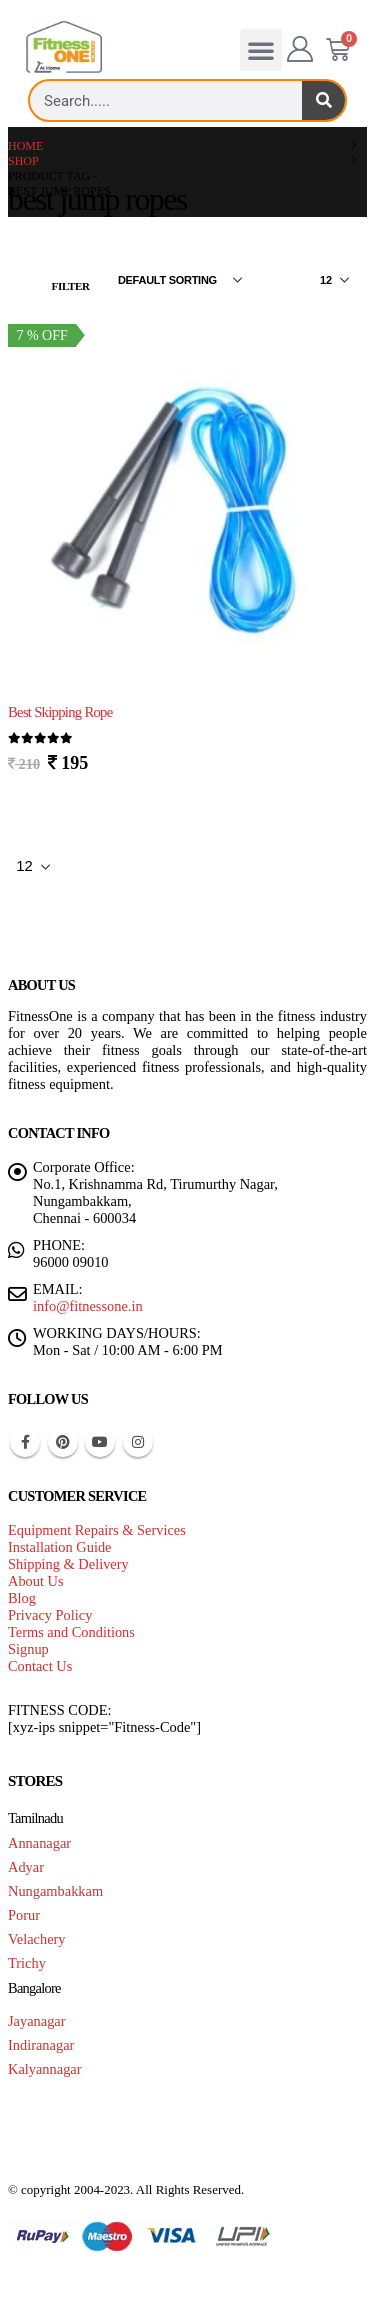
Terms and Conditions (71, 1632)
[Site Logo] (64, 47)
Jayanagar (37, 2021)
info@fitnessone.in (88, 1306)
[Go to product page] (187, 505)
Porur (24, 1915)
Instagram (138, 1442)
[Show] (334, 280)
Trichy (27, 1963)
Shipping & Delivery (68, 1564)
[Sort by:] (180, 280)
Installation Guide (60, 1547)
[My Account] (300, 50)
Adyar (26, 1867)
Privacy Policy (50, 1615)
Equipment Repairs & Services (97, 1530)
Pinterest (63, 1442)
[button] (261, 50)
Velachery (37, 1939)
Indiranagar (41, 2045)
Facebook (25, 1442)
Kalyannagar (45, 2069)
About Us (36, 1581)
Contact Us (40, 1666)
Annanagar (39, 1843)
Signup (28, 1649)
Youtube (100, 1442)
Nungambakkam (55, 1891)
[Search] (323, 100)
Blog (22, 1598)
